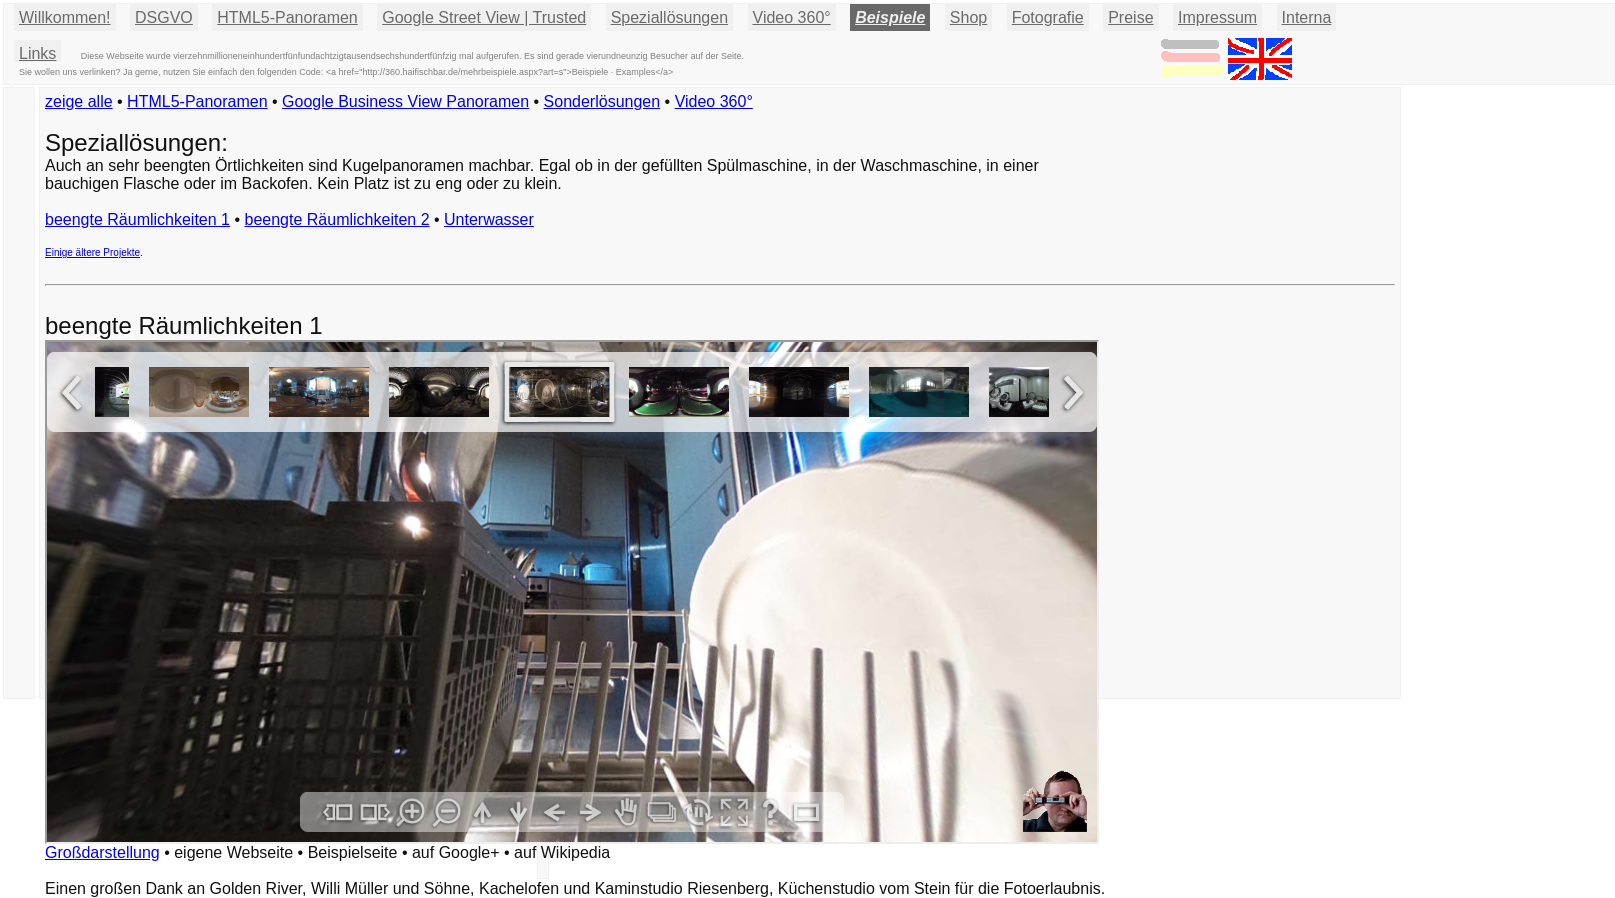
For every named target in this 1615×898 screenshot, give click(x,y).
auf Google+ (456, 852)
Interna (1307, 17)
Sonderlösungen (602, 101)
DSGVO (164, 17)
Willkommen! (65, 17)
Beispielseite (353, 852)
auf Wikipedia (562, 852)
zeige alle (79, 101)
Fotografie (1048, 17)
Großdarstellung (102, 852)
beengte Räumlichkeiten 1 (137, 219)
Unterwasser (489, 219)
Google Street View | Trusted (484, 17)
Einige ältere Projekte (92, 252)
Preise (1130, 17)
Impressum (1217, 17)
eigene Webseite (233, 852)
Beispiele (890, 17)
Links (37, 53)
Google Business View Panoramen (405, 101)
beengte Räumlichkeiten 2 (337, 219)
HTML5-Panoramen (287, 17)
